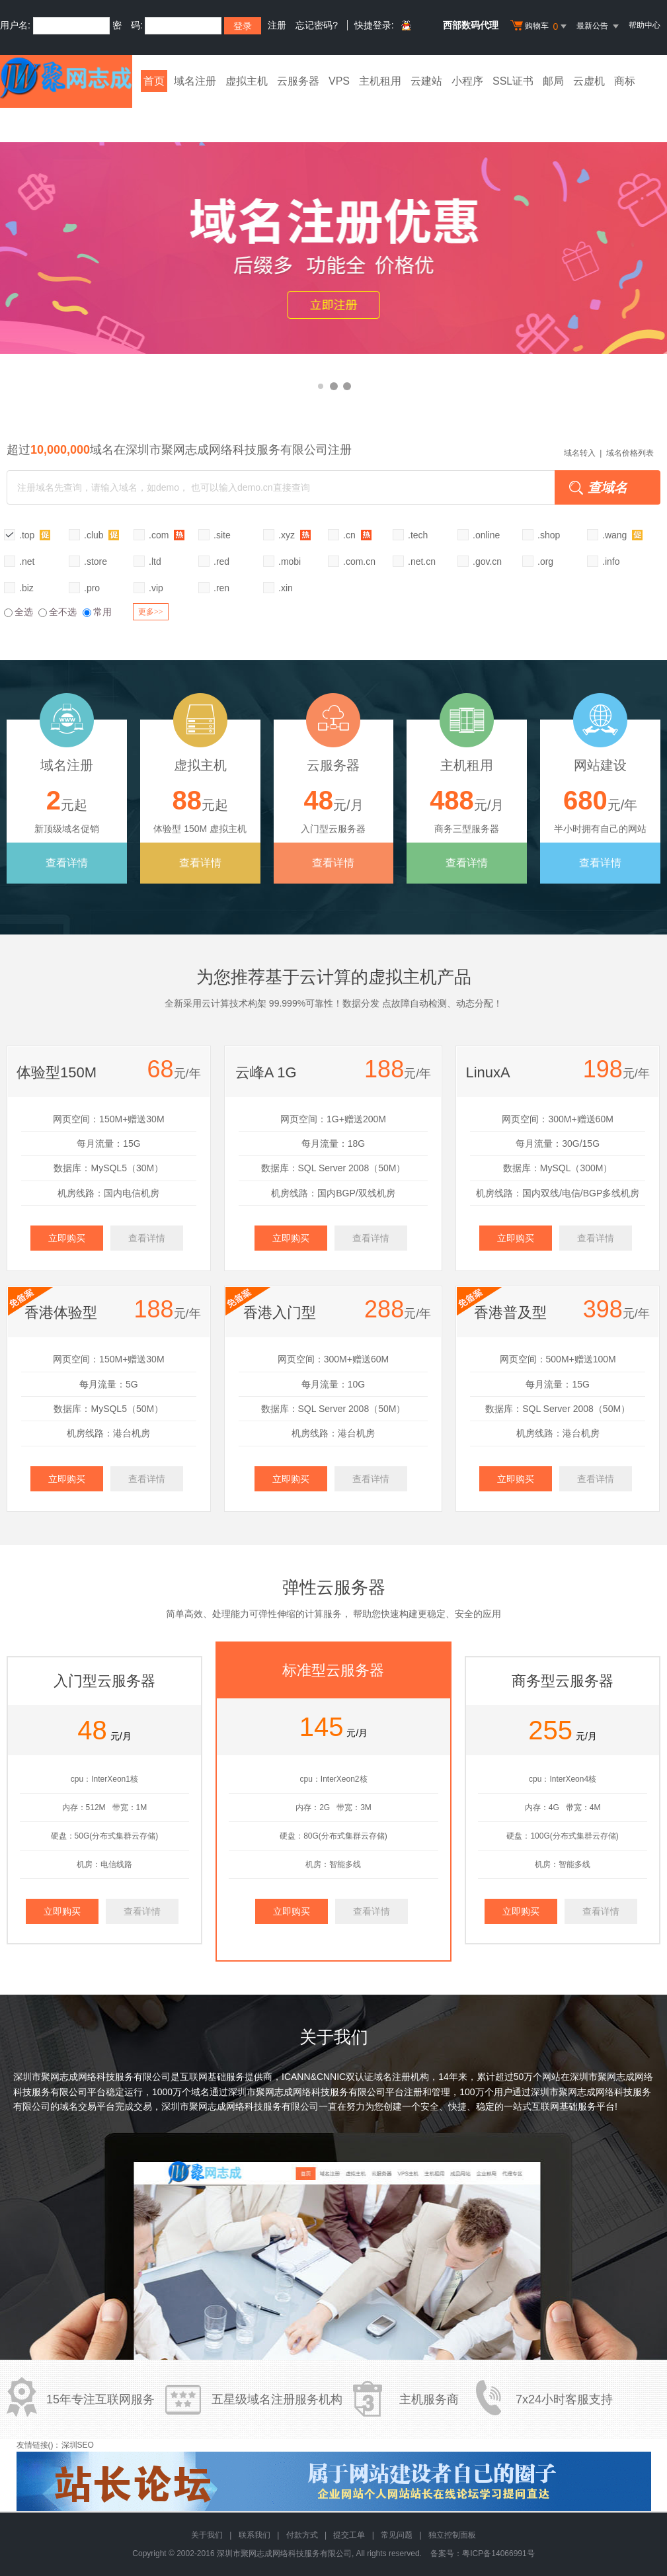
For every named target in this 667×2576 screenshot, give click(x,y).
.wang (622, 534)
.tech (418, 535)
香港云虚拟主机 (333, 247)
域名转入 (580, 453)
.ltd (155, 561)
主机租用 (380, 81)
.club (101, 534)
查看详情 (67, 862)
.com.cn (359, 561)
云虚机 (589, 81)
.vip (156, 588)
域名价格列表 (630, 453)
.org (545, 561)
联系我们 (254, 2535)
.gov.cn (487, 561)
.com (166, 534)
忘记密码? (316, 25)
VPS (339, 81)
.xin (285, 588)
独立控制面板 (452, 2535)
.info (610, 561)
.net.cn (422, 561)
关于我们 (207, 2535)
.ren (221, 588)
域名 (200, 2092)
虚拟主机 (246, 81)
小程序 (467, 81)
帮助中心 (644, 25)
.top (34, 534)
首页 (154, 81)
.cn (357, 534)
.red (221, 561)
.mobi (289, 561)
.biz (26, 588)
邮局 (553, 81)
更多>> (150, 611)
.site (222, 535)
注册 (277, 25)
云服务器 (298, 81)
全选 (18, 611)
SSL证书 (512, 81)
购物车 (540, 26)
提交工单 (349, 2535)
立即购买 (66, 1238)
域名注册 (195, 81)
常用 (97, 611)
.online (486, 535)
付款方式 (302, 2535)
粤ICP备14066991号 (498, 2553)
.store (95, 561)
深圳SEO (77, 2445)
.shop (548, 535)
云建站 (426, 81)
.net (26, 561)
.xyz (294, 534)
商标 (624, 81)
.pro (92, 588)
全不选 (57, 611)
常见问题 (396, 2535)
